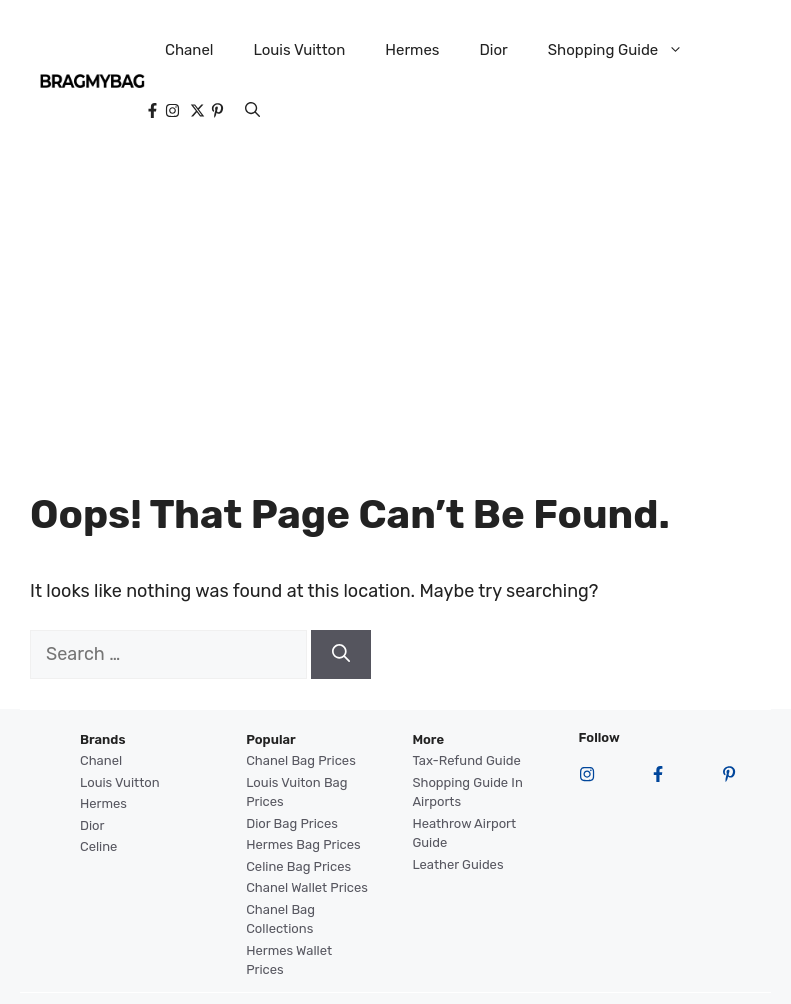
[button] (252, 110)
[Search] (341, 654)
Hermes (412, 50)
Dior (493, 50)
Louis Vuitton (299, 50)
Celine (98, 846)
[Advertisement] (396, 310)
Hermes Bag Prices (303, 844)
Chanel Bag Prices (301, 760)
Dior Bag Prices (292, 823)
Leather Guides (457, 864)
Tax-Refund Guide (466, 760)
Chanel (189, 50)
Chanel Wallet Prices (307, 887)
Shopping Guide (626, 50)
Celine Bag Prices (298, 866)
